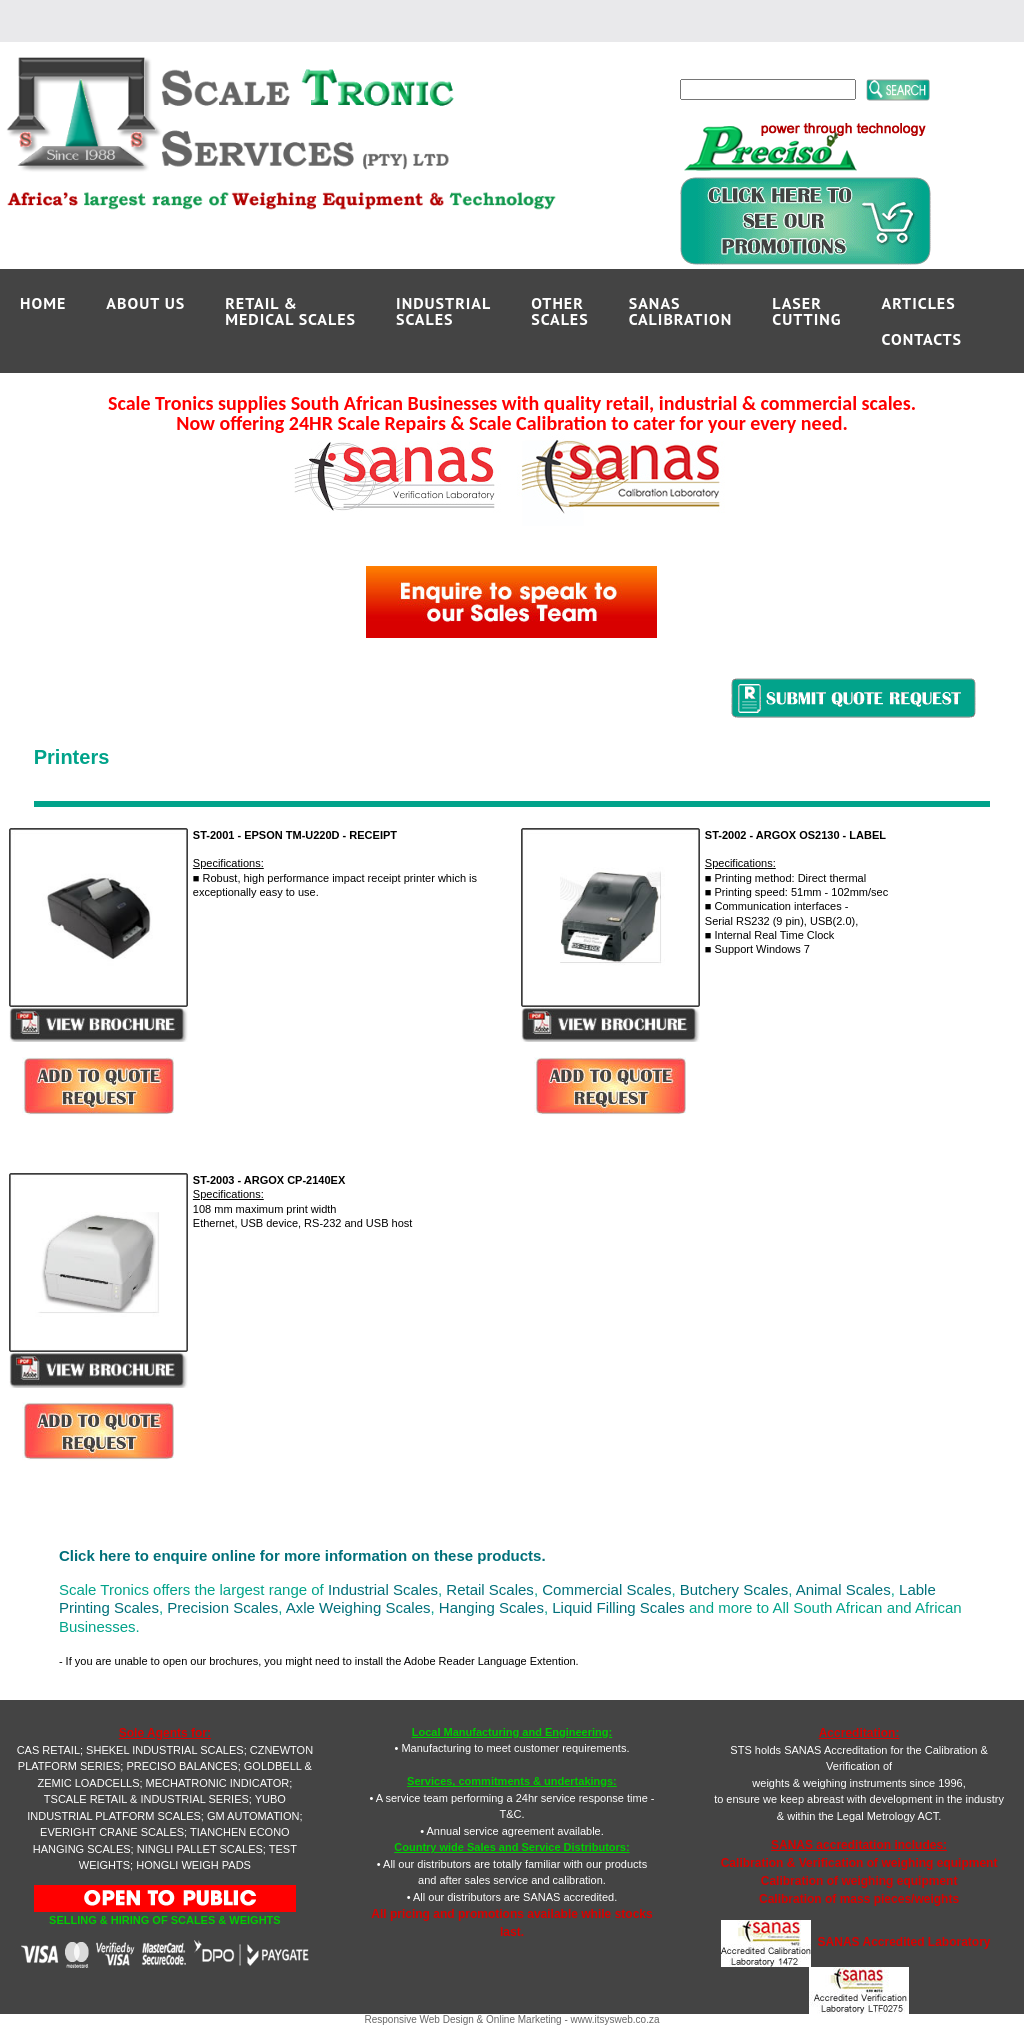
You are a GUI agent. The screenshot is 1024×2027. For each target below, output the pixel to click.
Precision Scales (222, 1607)
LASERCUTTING (806, 311)
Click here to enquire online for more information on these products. (302, 1555)
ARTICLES (919, 303)
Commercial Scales (606, 1589)
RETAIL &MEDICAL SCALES (290, 311)
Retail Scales (490, 1589)
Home (43, 303)
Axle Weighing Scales (358, 1607)
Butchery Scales (734, 1589)
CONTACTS (922, 339)
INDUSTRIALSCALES (443, 311)
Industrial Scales (383, 1589)
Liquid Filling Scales (618, 1607)
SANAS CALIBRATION (681, 311)
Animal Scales (843, 1589)
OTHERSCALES (559, 311)
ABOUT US (145, 303)
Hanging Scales (491, 1607)
